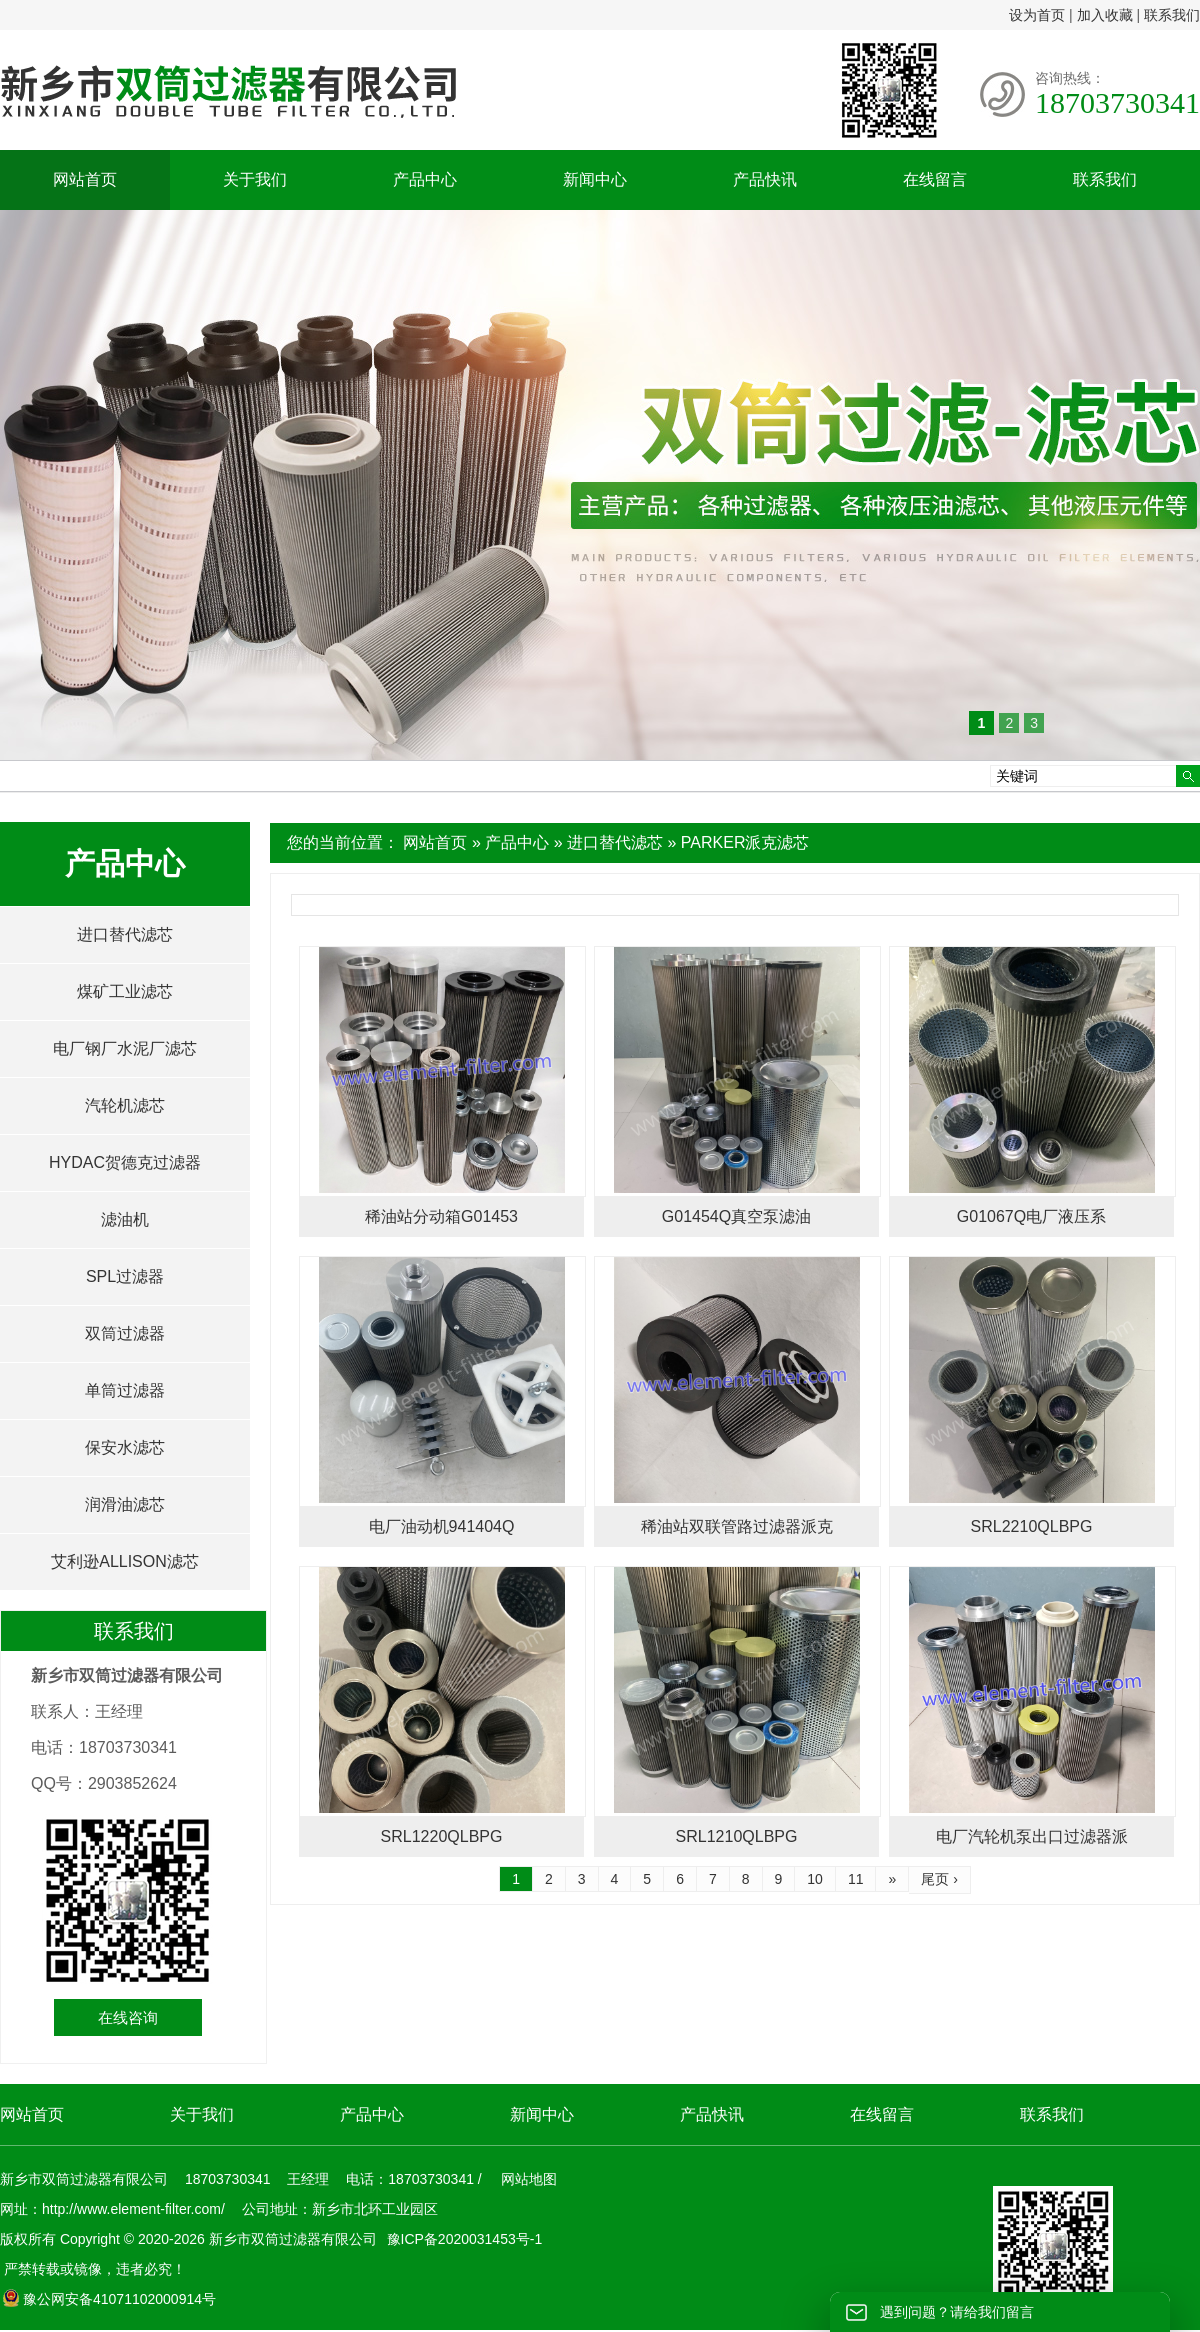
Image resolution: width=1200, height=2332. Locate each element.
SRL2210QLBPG (1032, 1526)
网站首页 (85, 179)
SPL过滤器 (125, 1276)
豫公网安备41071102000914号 (109, 2299)
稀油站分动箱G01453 (441, 1216)
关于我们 (255, 179)
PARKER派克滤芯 (745, 842)
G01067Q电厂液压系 (1031, 1216)
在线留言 (935, 179)
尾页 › (939, 1879)
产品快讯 (765, 179)
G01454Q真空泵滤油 (736, 1216)
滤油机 (125, 1219)
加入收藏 (1105, 15)
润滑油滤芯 (125, 1504)
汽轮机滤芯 (125, 1105)
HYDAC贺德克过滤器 (125, 1162)
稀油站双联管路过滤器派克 (737, 1526)
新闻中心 (595, 179)
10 (815, 1879)
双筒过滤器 (125, 1333)
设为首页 (1037, 15)
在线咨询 (128, 2017)
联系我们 (1172, 15)
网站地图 (529, 2179)
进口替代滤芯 (615, 842)
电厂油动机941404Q (442, 1526)
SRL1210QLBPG (737, 1836)
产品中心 (425, 179)
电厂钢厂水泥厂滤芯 (125, 1048)
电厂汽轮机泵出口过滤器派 (1032, 1836)
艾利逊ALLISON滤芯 (125, 1561)
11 (856, 1879)
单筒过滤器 (125, 1390)
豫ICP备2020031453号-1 (463, 2239)
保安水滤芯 (125, 1447)
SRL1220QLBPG (442, 1836)
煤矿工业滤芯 (125, 991)
